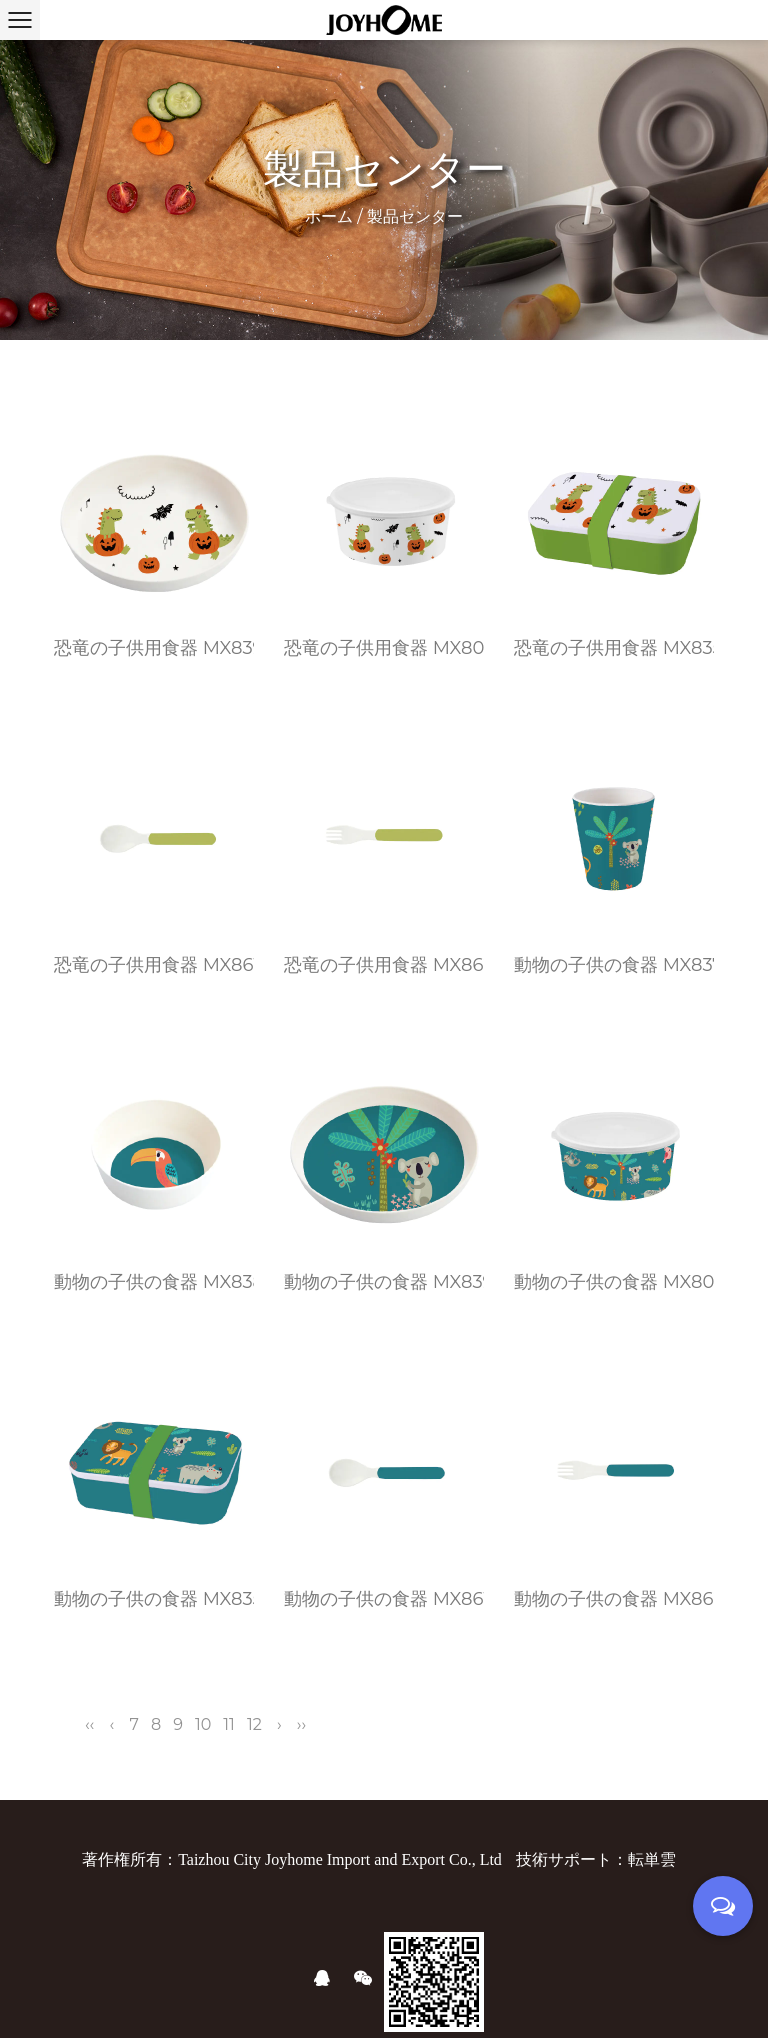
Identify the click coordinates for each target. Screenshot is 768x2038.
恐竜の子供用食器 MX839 (154, 648)
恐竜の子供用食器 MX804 (384, 648)
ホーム (329, 216)
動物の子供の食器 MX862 (614, 1599)
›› (301, 1724)
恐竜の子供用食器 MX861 (154, 965)
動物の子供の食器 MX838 (154, 1282)
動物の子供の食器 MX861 (384, 1599)
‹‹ (89, 1724)
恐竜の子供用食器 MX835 (614, 648)
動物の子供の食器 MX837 (614, 965)
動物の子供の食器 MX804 (614, 1282)
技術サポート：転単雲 (596, 1859)
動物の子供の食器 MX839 (384, 1282)
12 (254, 1724)
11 (229, 1724)
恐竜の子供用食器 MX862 (384, 965)
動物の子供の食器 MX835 (154, 1599)
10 (203, 1724)
